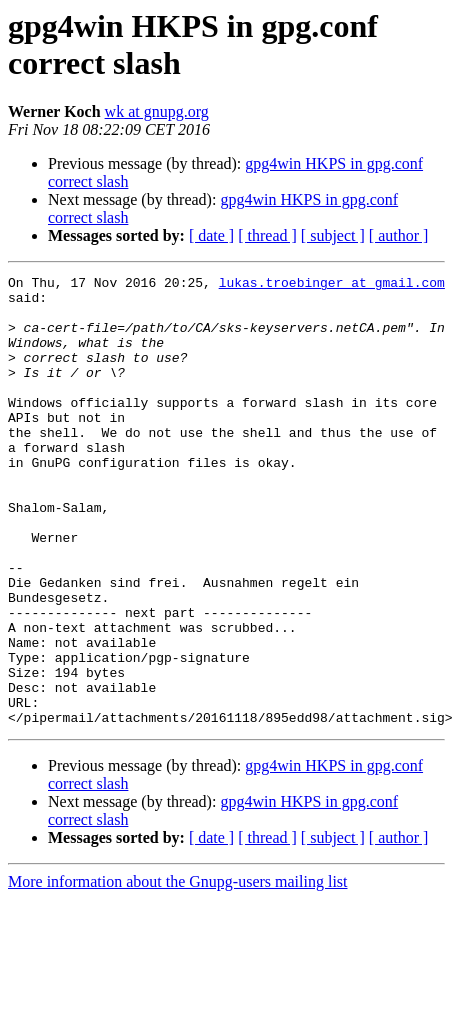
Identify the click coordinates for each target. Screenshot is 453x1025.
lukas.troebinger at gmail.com (332, 285)
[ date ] (211, 235)
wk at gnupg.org (157, 111)
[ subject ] (333, 235)
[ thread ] (267, 235)
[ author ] (399, 235)
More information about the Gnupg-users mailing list (178, 971)
